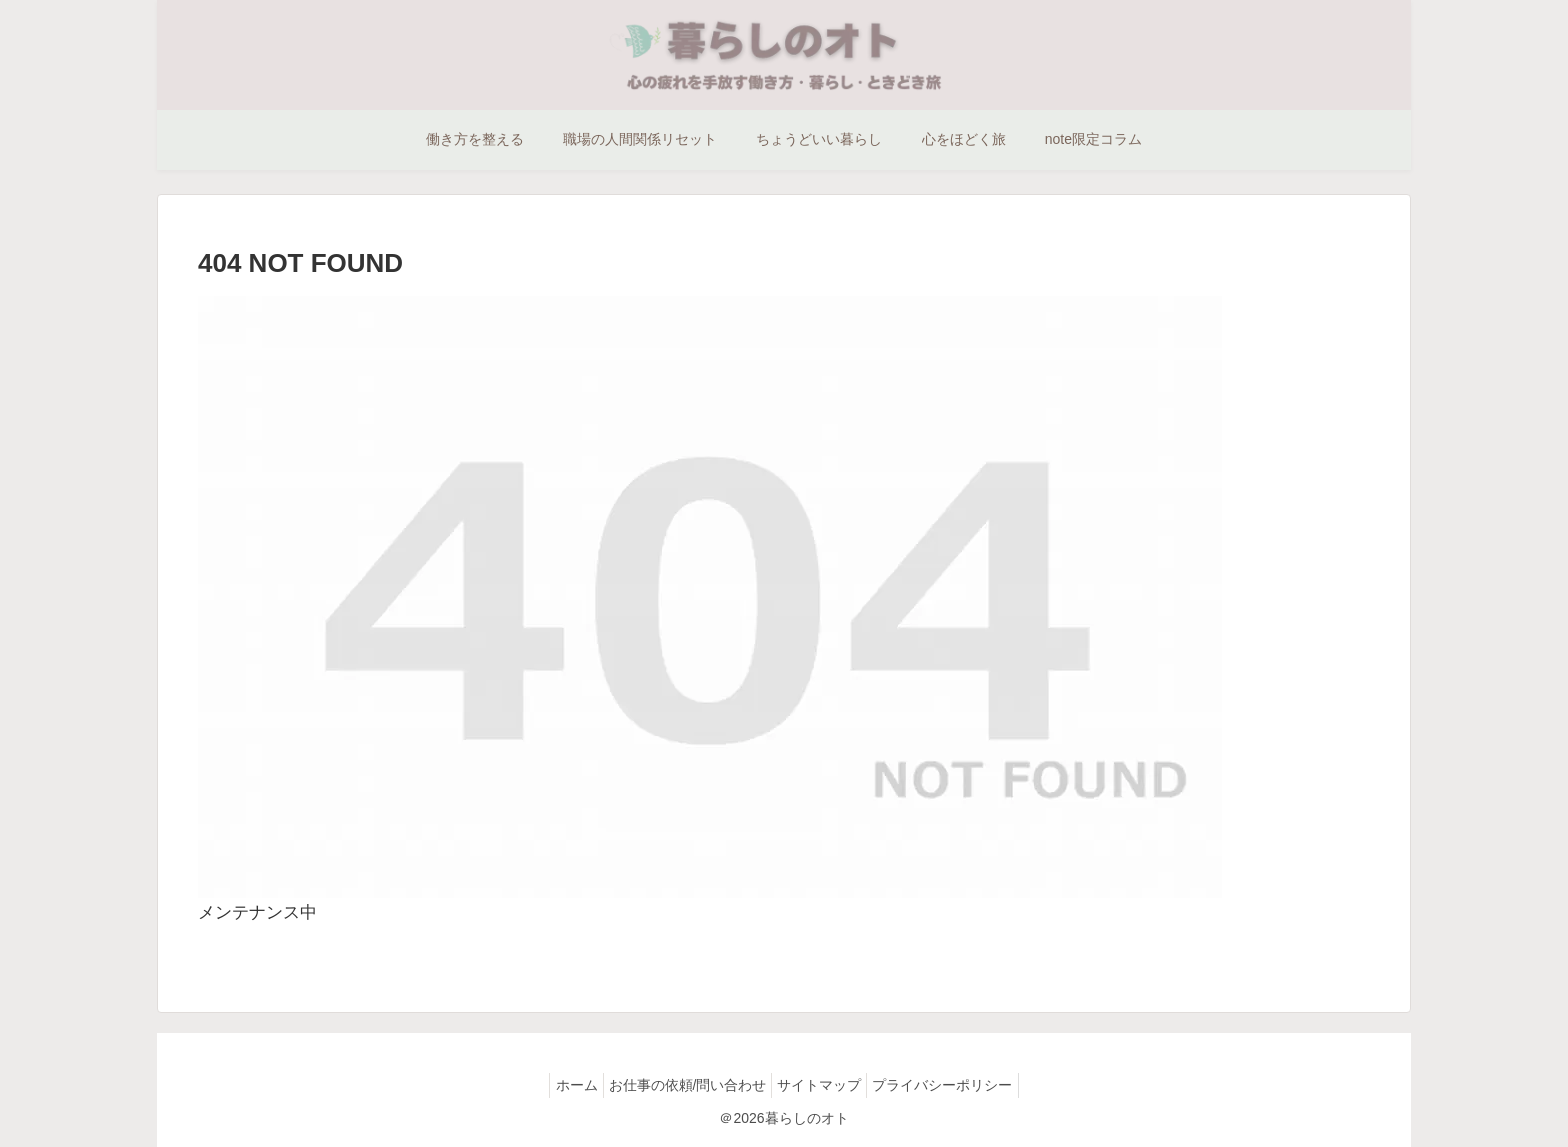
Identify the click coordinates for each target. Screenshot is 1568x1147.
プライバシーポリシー (957, 1085)
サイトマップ (824, 1085)
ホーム (562, 1085)
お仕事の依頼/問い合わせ (683, 1085)
